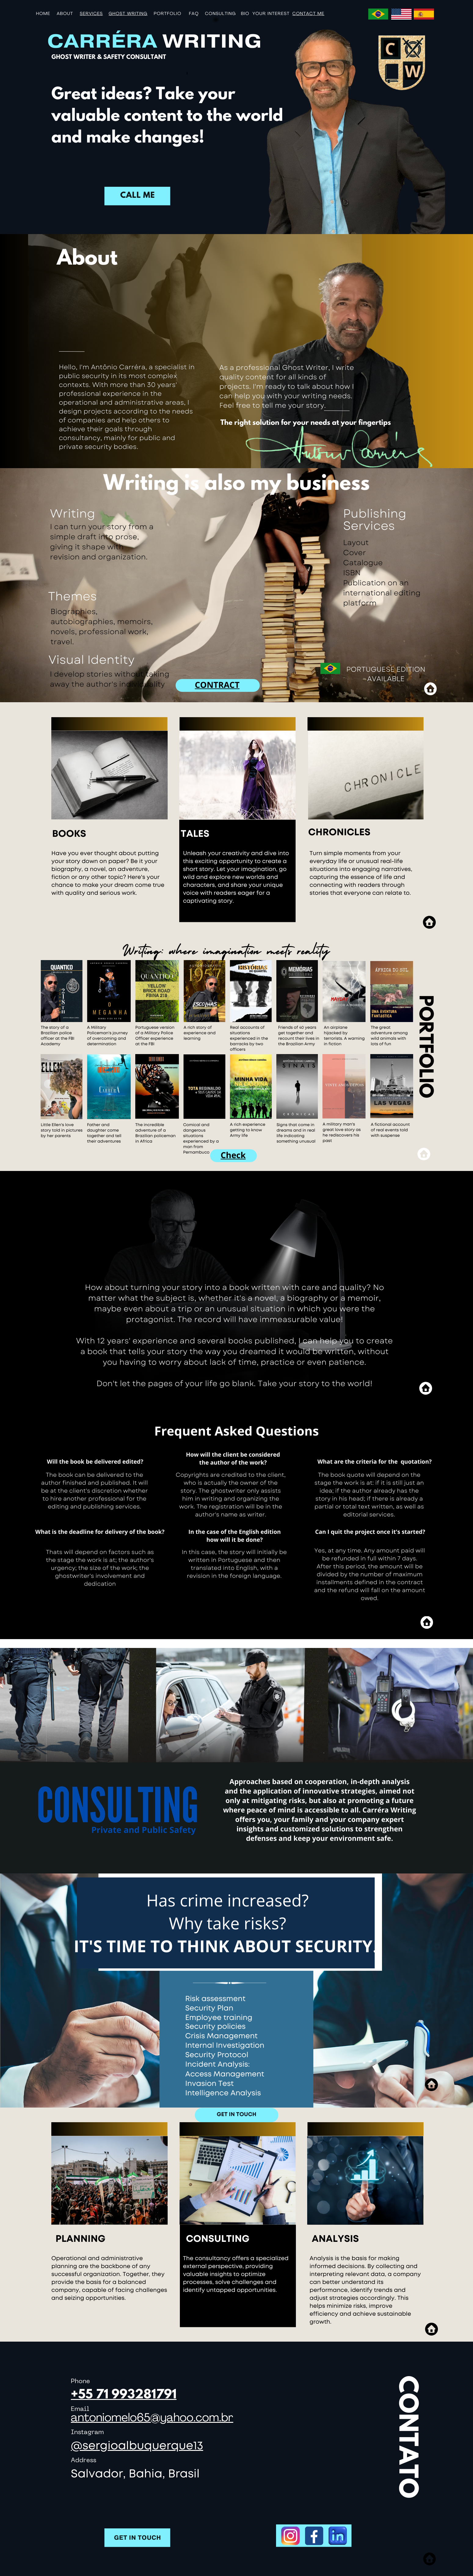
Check (233, 1155)
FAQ (194, 14)
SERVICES (91, 14)
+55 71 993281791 (123, 2395)
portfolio (167, 14)
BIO (245, 14)
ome (44, 14)
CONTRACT (217, 684)
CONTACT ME (309, 14)
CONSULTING (220, 14)
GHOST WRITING (128, 14)
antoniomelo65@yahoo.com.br (152, 2418)
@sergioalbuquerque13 (137, 2446)
